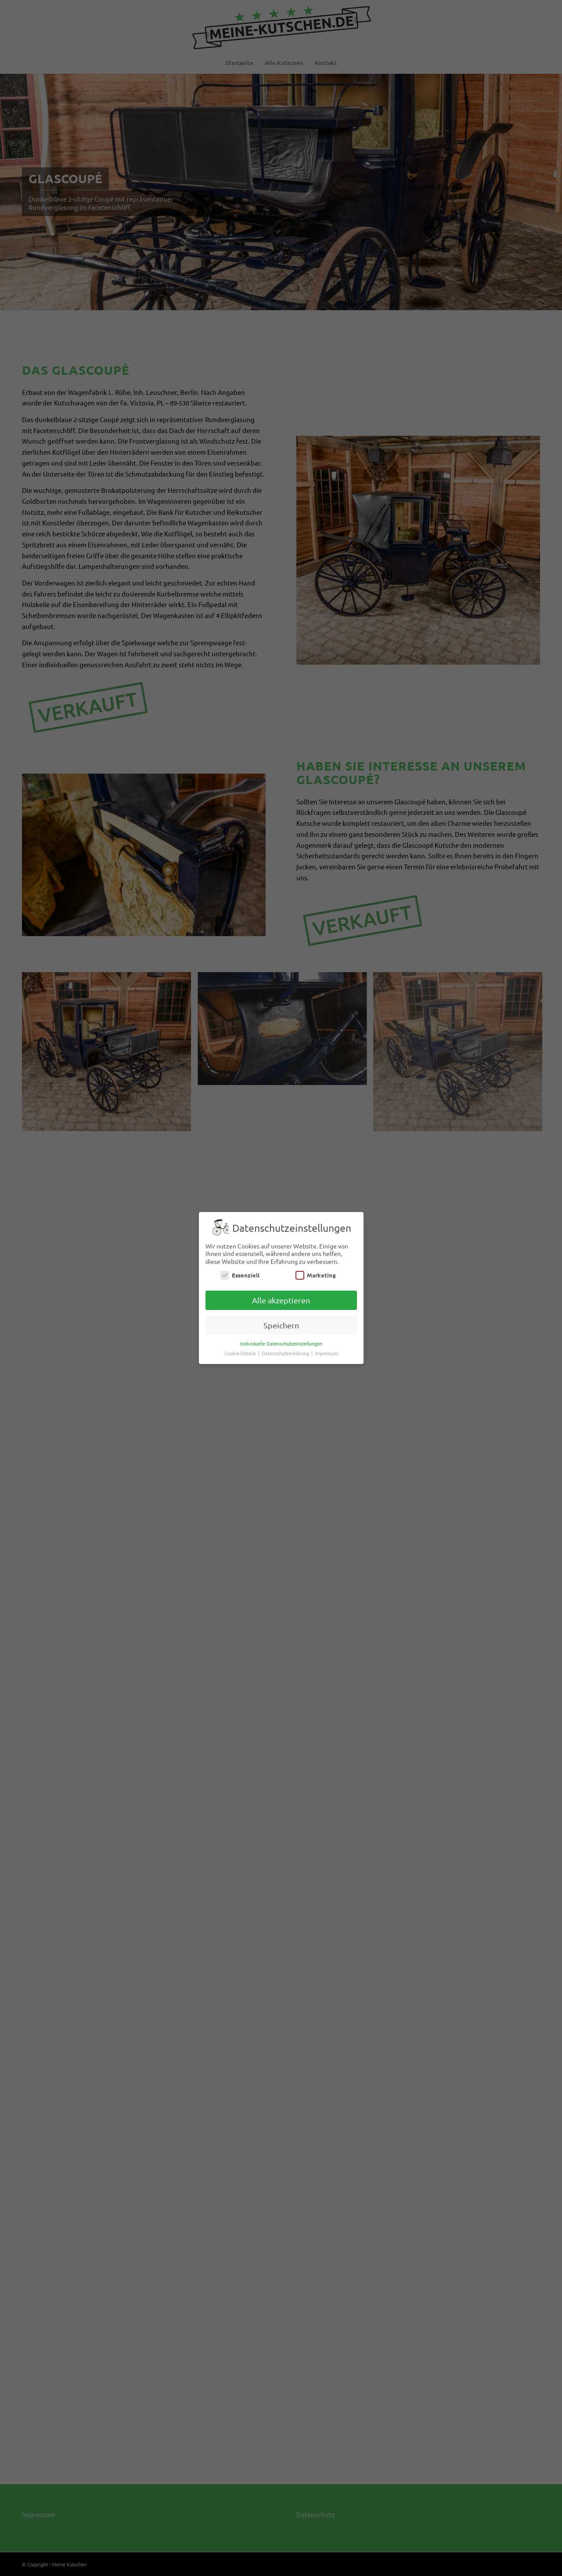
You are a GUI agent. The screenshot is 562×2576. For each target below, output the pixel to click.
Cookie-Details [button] (240, 1353)
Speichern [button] (281, 1325)
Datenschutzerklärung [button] (286, 1353)
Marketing (315, 1275)
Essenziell (239, 1275)
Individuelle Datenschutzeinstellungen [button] (281, 1343)
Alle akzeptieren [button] (281, 1300)
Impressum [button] (326, 1353)
